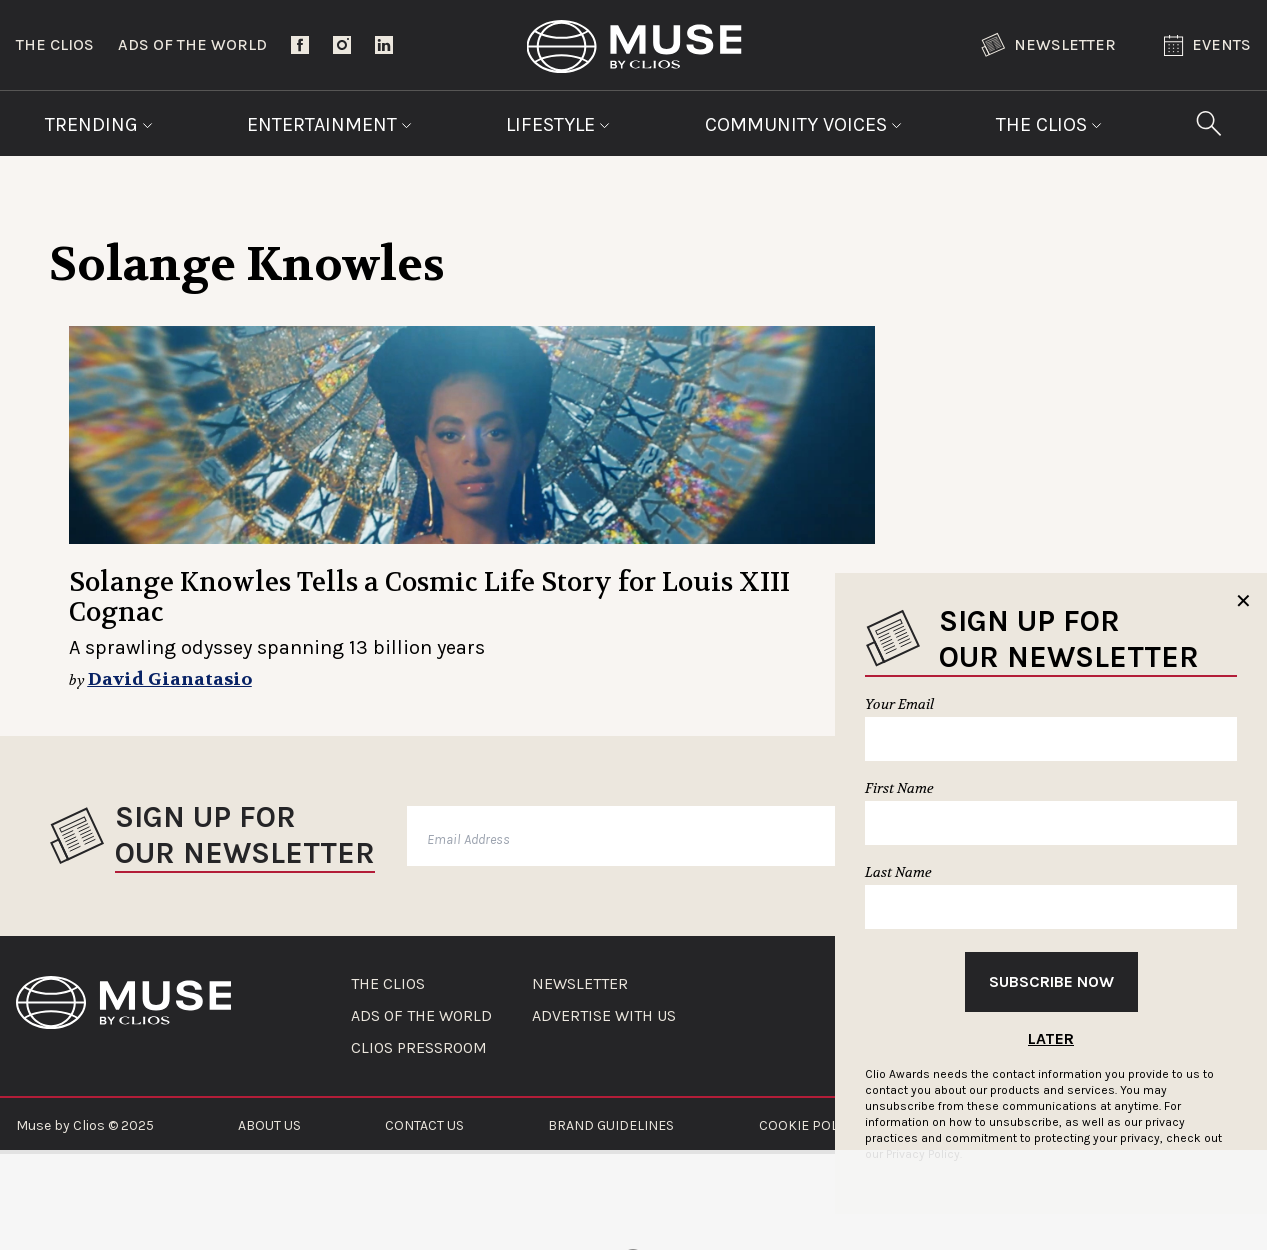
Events (1207, 45)
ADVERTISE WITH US (604, 1016)
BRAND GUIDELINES (611, 1125)
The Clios (55, 44)
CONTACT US (424, 1125)
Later (1051, 1038)
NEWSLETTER (580, 984)
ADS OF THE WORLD (421, 1016)
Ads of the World (192, 44)
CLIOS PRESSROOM (419, 1048)
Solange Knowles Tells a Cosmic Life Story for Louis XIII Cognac (429, 597)
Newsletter (1048, 45)
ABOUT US (269, 1125)
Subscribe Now (1051, 981)
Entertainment (329, 124)
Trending (99, 124)
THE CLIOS (388, 984)
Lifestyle (558, 124)
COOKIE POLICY (808, 1125)
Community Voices (803, 124)
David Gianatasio (170, 679)
